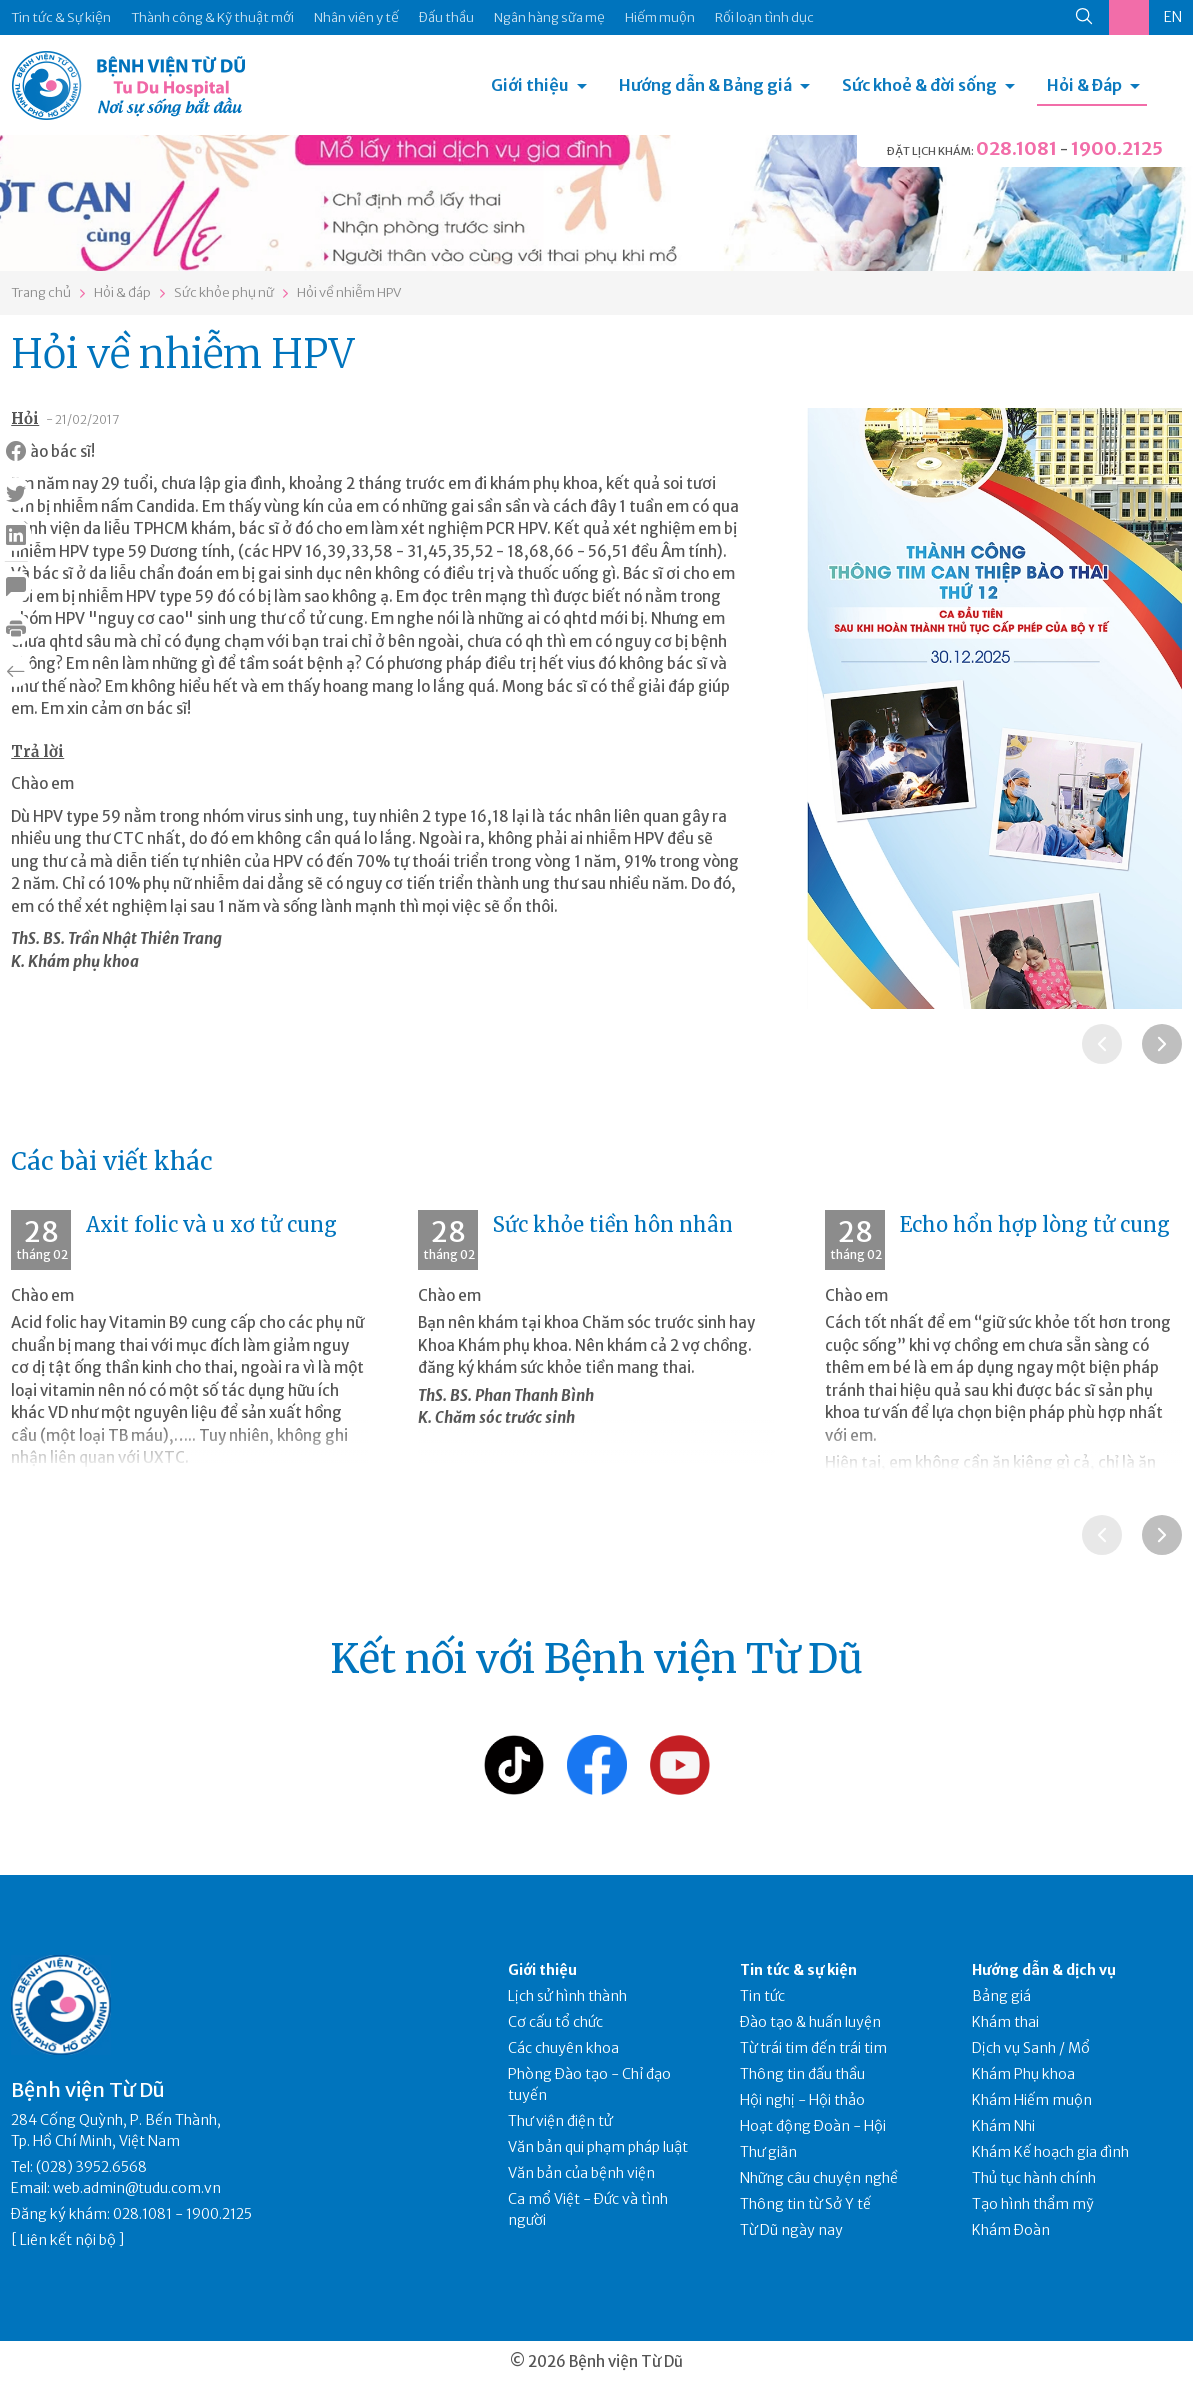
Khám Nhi (1003, 2126)
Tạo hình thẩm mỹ (1033, 2204)
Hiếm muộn (660, 17)
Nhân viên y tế (356, 17)
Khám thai (1005, 2022)
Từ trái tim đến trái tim (813, 2048)
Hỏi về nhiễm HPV (349, 292)
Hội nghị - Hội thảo (802, 2100)
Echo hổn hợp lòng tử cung (1035, 1224)
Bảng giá (1001, 1996)
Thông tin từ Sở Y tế (805, 2204)
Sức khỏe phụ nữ (224, 292)
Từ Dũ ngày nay (791, 2230)
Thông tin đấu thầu (802, 2074)
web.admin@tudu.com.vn (137, 2188)
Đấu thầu (446, 17)
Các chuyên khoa (563, 2048)
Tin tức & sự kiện (798, 1970)
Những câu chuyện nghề (819, 2178)
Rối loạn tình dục (764, 17)
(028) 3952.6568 (91, 2167)
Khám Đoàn (1011, 2230)
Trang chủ (41, 292)
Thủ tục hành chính (1034, 2178)
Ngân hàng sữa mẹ (549, 17)
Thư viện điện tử (560, 2121)
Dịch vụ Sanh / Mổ (1031, 2048)
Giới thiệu (530, 85)
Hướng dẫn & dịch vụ (1044, 1970)
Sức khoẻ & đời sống (919, 85)
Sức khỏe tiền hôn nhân (613, 1224)
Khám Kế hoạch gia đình (1050, 2152)
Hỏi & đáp (122, 292)
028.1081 (1016, 148)
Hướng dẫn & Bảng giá (705, 85)
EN (1173, 17)
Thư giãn (768, 2152)
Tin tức (762, 1996)
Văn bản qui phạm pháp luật (598, 2147)
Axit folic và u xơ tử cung (211, 1224)
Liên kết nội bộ (68, 2240)
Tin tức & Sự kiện (61, 17)
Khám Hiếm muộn (1032, 2100)
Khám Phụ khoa (1023, 2074)
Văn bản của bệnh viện (581, 2173)
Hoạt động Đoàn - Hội (813, 2126)
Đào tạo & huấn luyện (810, 2022)
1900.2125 (1117, 148)
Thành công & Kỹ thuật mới (212, 17)
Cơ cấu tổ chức (555, 2022)
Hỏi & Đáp (1084, 85)
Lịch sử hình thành (567, 1996)
